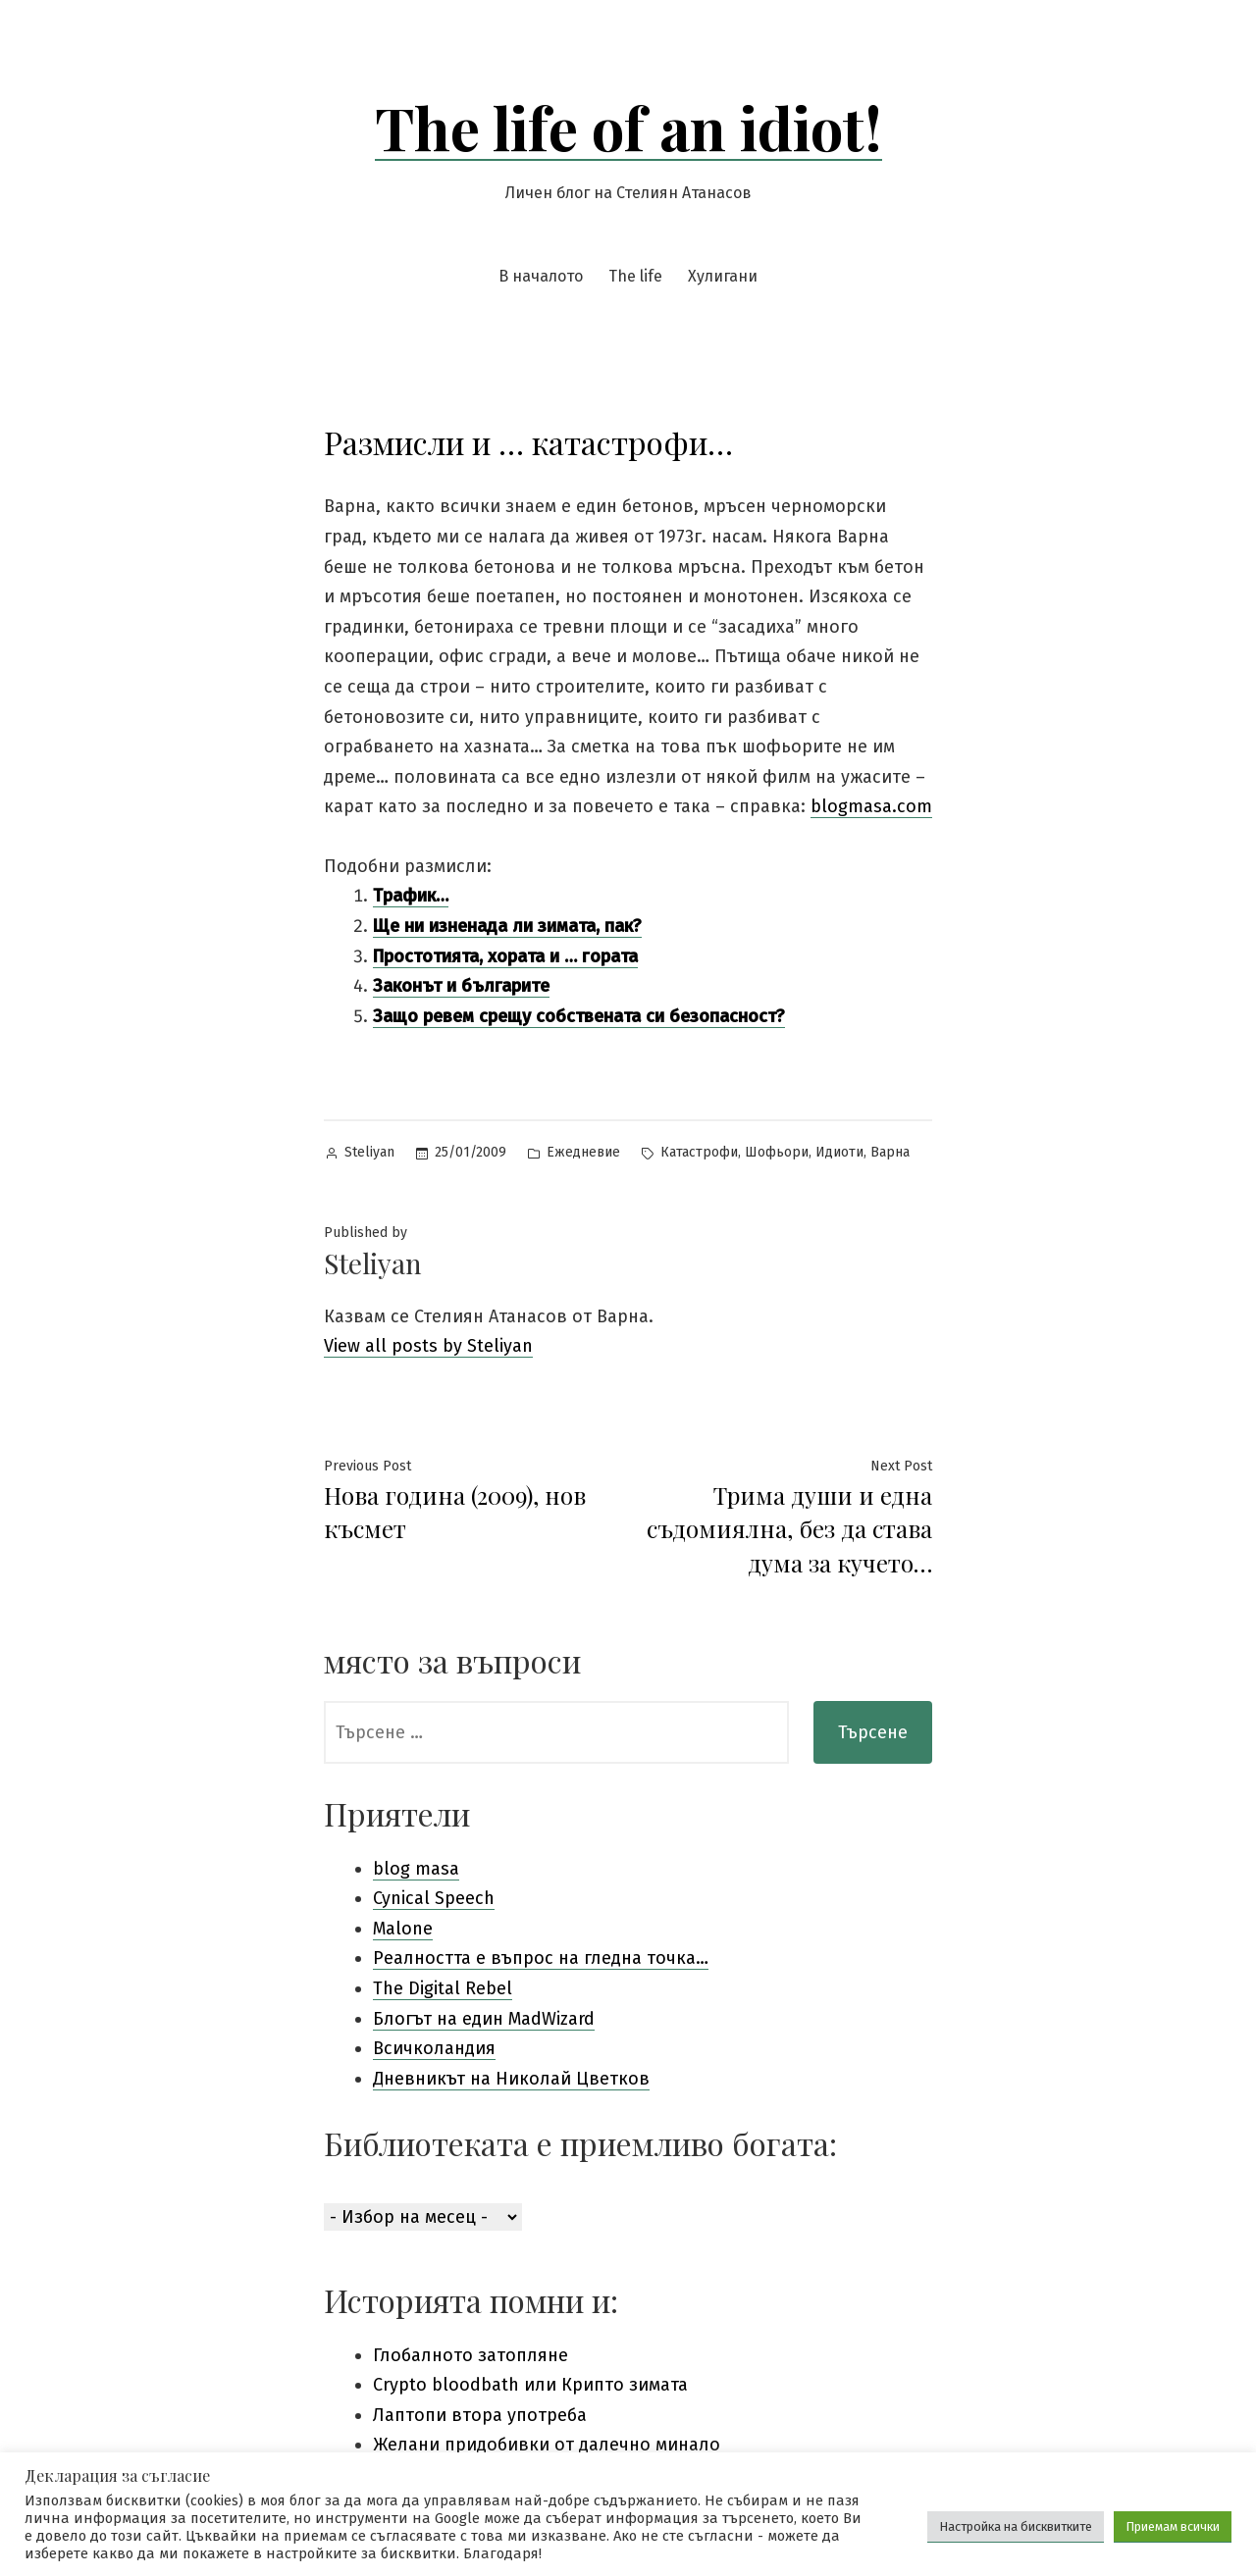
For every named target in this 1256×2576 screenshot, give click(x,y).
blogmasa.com (871, 806)
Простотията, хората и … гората (505, 956)
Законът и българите (461, 986)
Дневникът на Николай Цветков (511, 2078)
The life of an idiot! (628, 126)
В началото (540, 276)
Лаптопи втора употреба (480, 2415)
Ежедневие (583, 1152)
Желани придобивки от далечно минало (546, 2444)
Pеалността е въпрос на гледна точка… (540, 1958)
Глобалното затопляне (470, 2355)
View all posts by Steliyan (428, 1346)
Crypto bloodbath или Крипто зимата (530, 2385)
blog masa (416, 1869)
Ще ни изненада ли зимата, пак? (507, 926)
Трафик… (410, 895)
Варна (890, 1152)
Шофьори (777, 1152)
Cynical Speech (434, 1898)
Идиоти (839, 1152)
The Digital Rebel (442, 1988)
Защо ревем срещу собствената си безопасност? (579, 1016)
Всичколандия (434, 2048)
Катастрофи (699, 1152)
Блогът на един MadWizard (484, 2019)
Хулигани (723, 276)
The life (635, 276)
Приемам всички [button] (1172, 2526)
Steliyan (369, 1152)
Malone (403, 1928)
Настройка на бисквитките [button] (1015, 2526)
